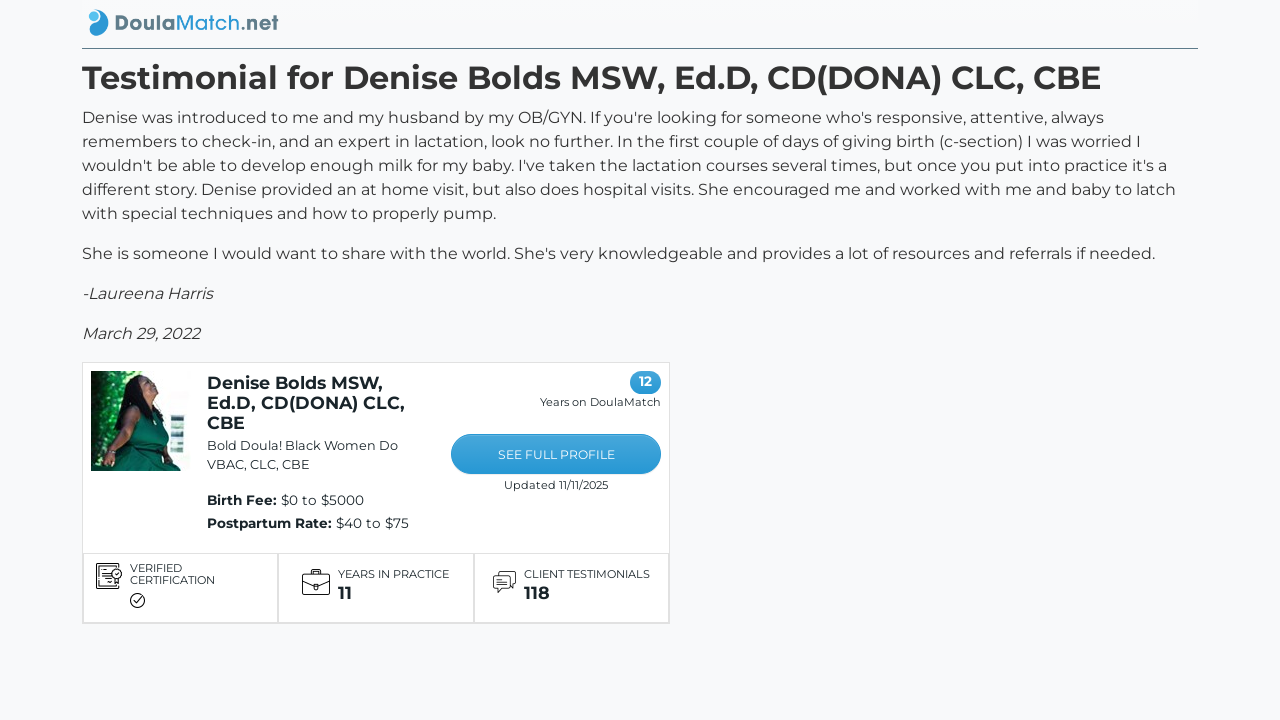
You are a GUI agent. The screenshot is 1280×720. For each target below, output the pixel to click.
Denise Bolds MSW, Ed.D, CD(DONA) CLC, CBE (306, 402)
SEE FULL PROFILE (556, 454)
